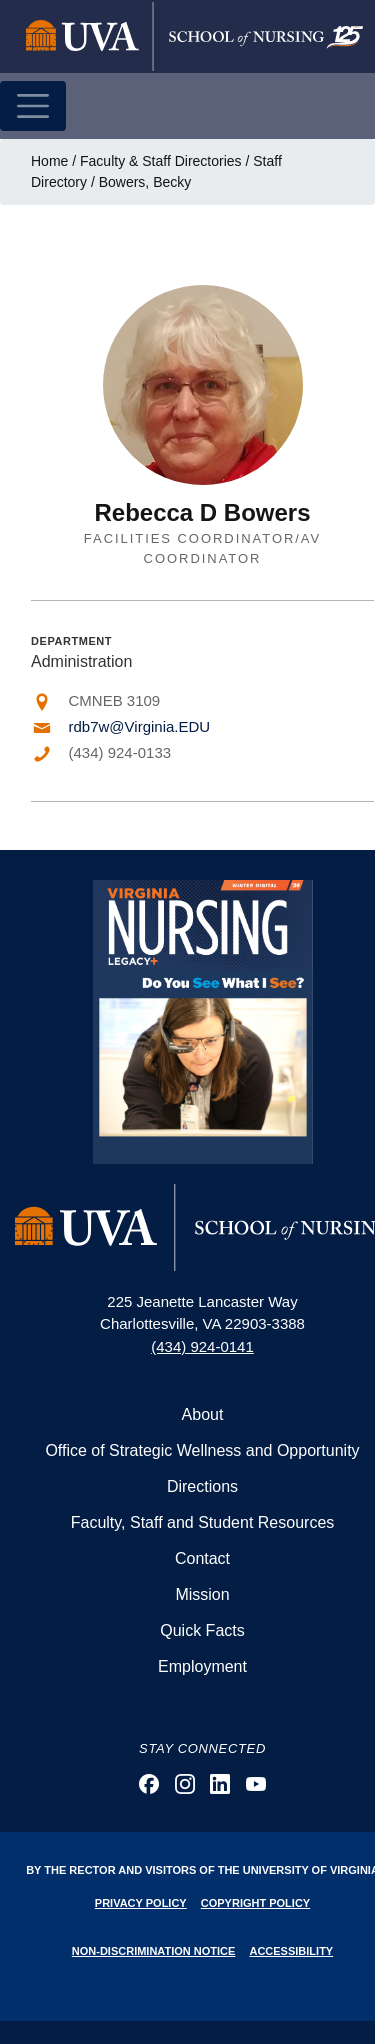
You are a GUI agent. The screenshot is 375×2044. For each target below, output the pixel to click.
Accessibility (291, 1951)
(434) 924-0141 (202, 1346)
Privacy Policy (141, 1903)
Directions (202, 1486)
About (203, 1414)
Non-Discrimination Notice (154, 1951)
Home (49, 161)
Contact (202, 1558)
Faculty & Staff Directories (161, 161)
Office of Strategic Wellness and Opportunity (202, 1450)
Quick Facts (202, 1630)
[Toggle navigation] (33, 106)
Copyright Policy (255, 1903)
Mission (202, 1594)
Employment (202, 1666)
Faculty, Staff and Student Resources (203, 1522)
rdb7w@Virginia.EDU (140, 726)
